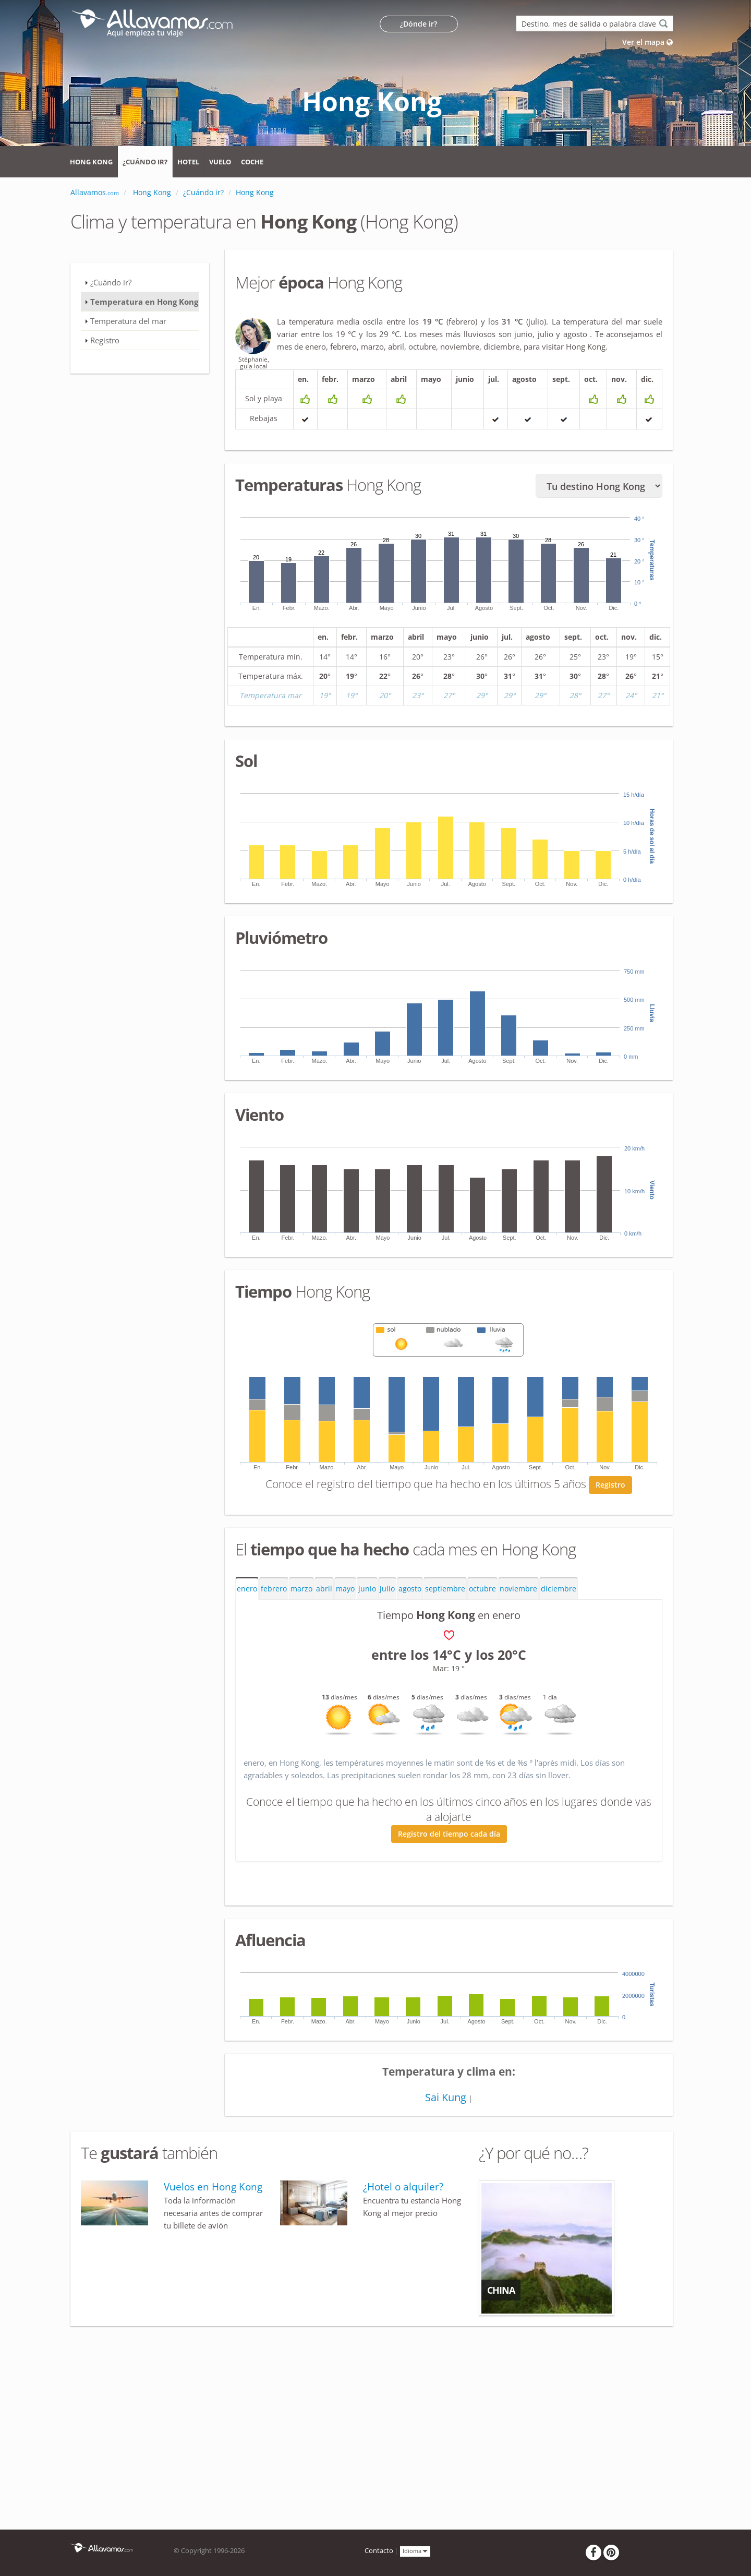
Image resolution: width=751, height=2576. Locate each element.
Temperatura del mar (128, 321)
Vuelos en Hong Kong (213, 2187)
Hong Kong (91, 161)
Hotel (188, 161)
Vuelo (220, 161)
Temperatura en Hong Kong (144, 301)
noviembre (518, 1588)
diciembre (558, 1588)
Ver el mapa (647, 42)
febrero (274, 1588)
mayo (345, 1588)
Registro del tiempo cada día (449, 1834)
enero (247, 1588)
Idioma (415, 2551)
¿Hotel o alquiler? (403, 2187)
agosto (409, 1588)
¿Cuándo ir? (145, 161)
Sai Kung (445, 2097)
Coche (252, 161)
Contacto (379, 2550)
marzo (301, 1588)
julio (387, 1588)
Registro (610, 1485)
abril (324, 1588)
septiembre (445, 1588)
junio (367, 1588)
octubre (482, 1588)
